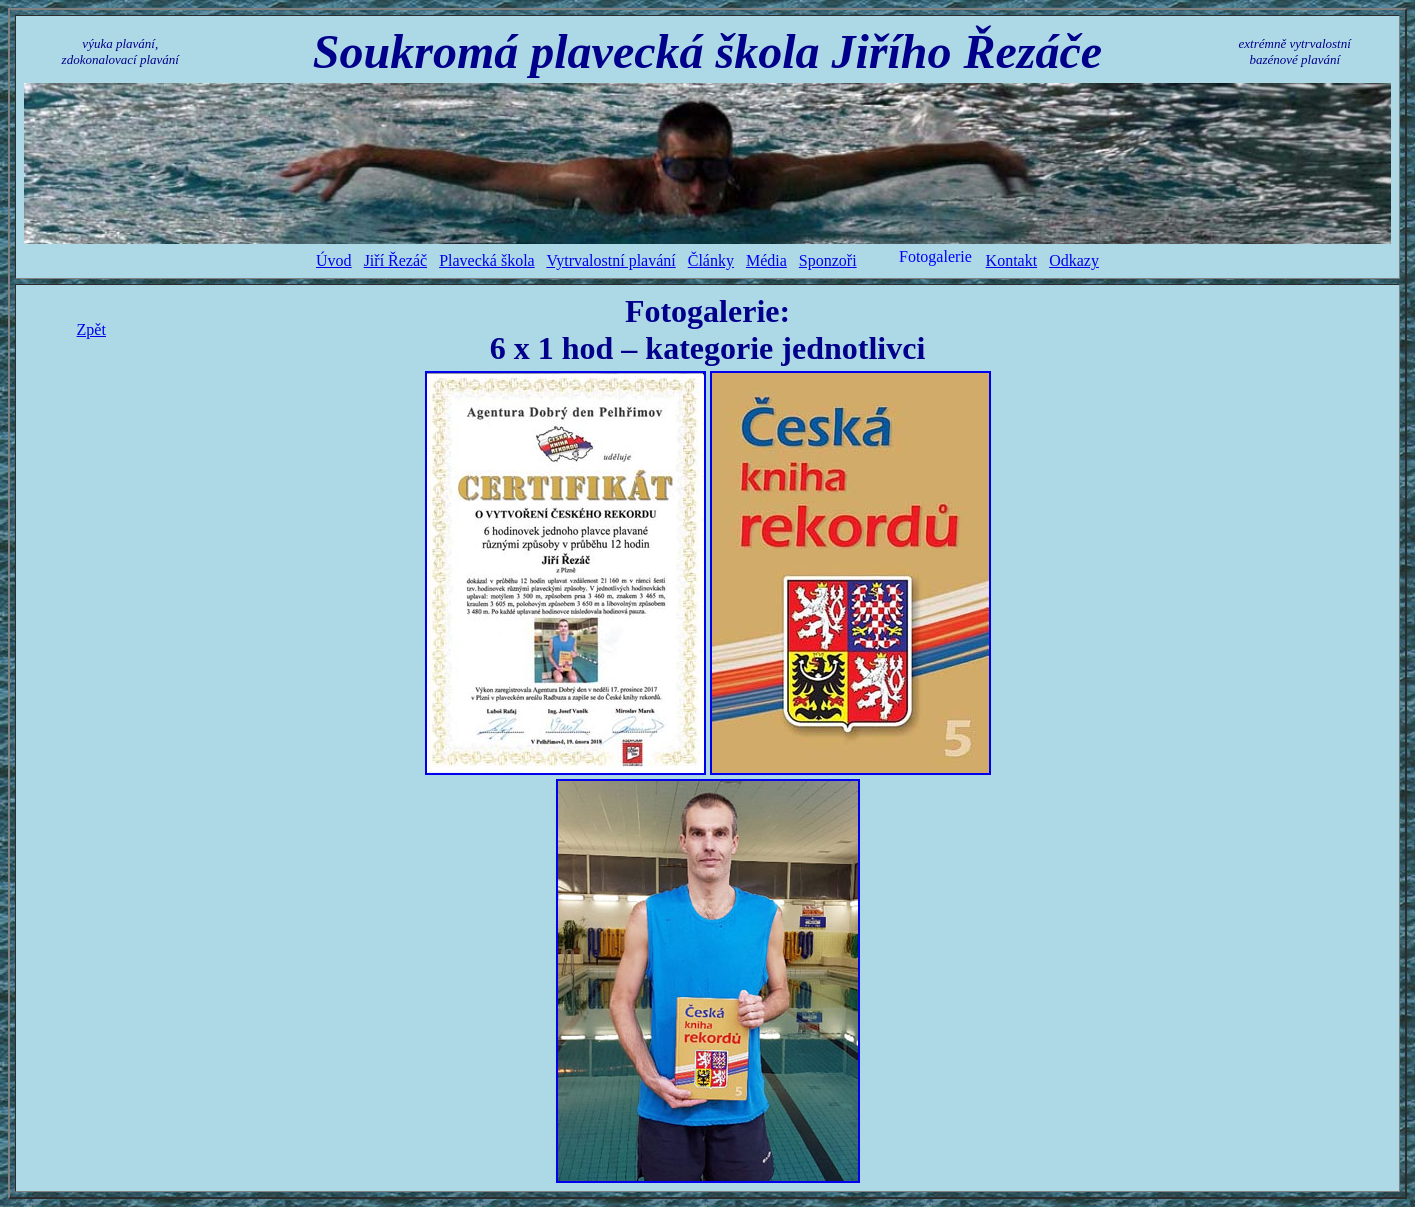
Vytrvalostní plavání (610, 260)
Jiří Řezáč (396, 260)
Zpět (91, 329)
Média (766, 260)
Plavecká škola (487, 260)
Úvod (334, 260)
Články (711, 260)
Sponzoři (828, 260)
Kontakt (1012, 260)
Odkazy (1074, 260)
